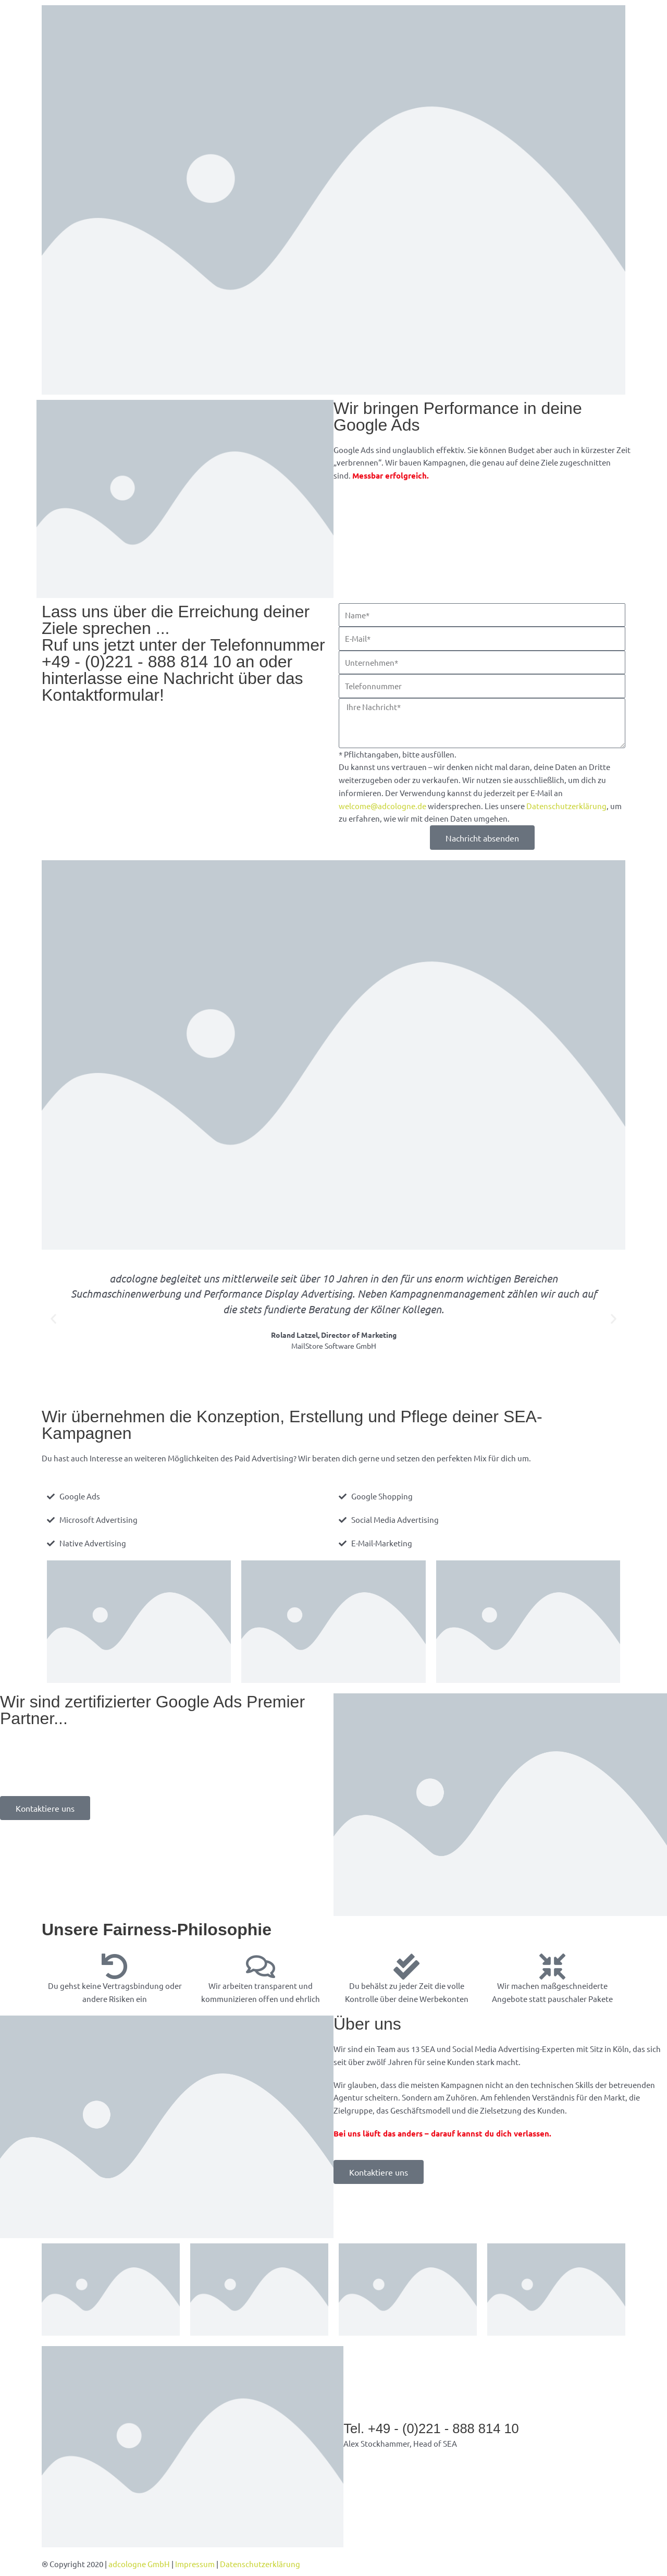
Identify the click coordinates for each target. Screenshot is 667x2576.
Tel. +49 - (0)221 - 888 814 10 (432, 2428)
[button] (53, 1318)
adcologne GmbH (139, 2564)
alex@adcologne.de (378, 2456)
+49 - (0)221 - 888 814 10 (136, 661)
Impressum (195, 2564)
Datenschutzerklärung (566, 806)
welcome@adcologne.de (382, 806)
